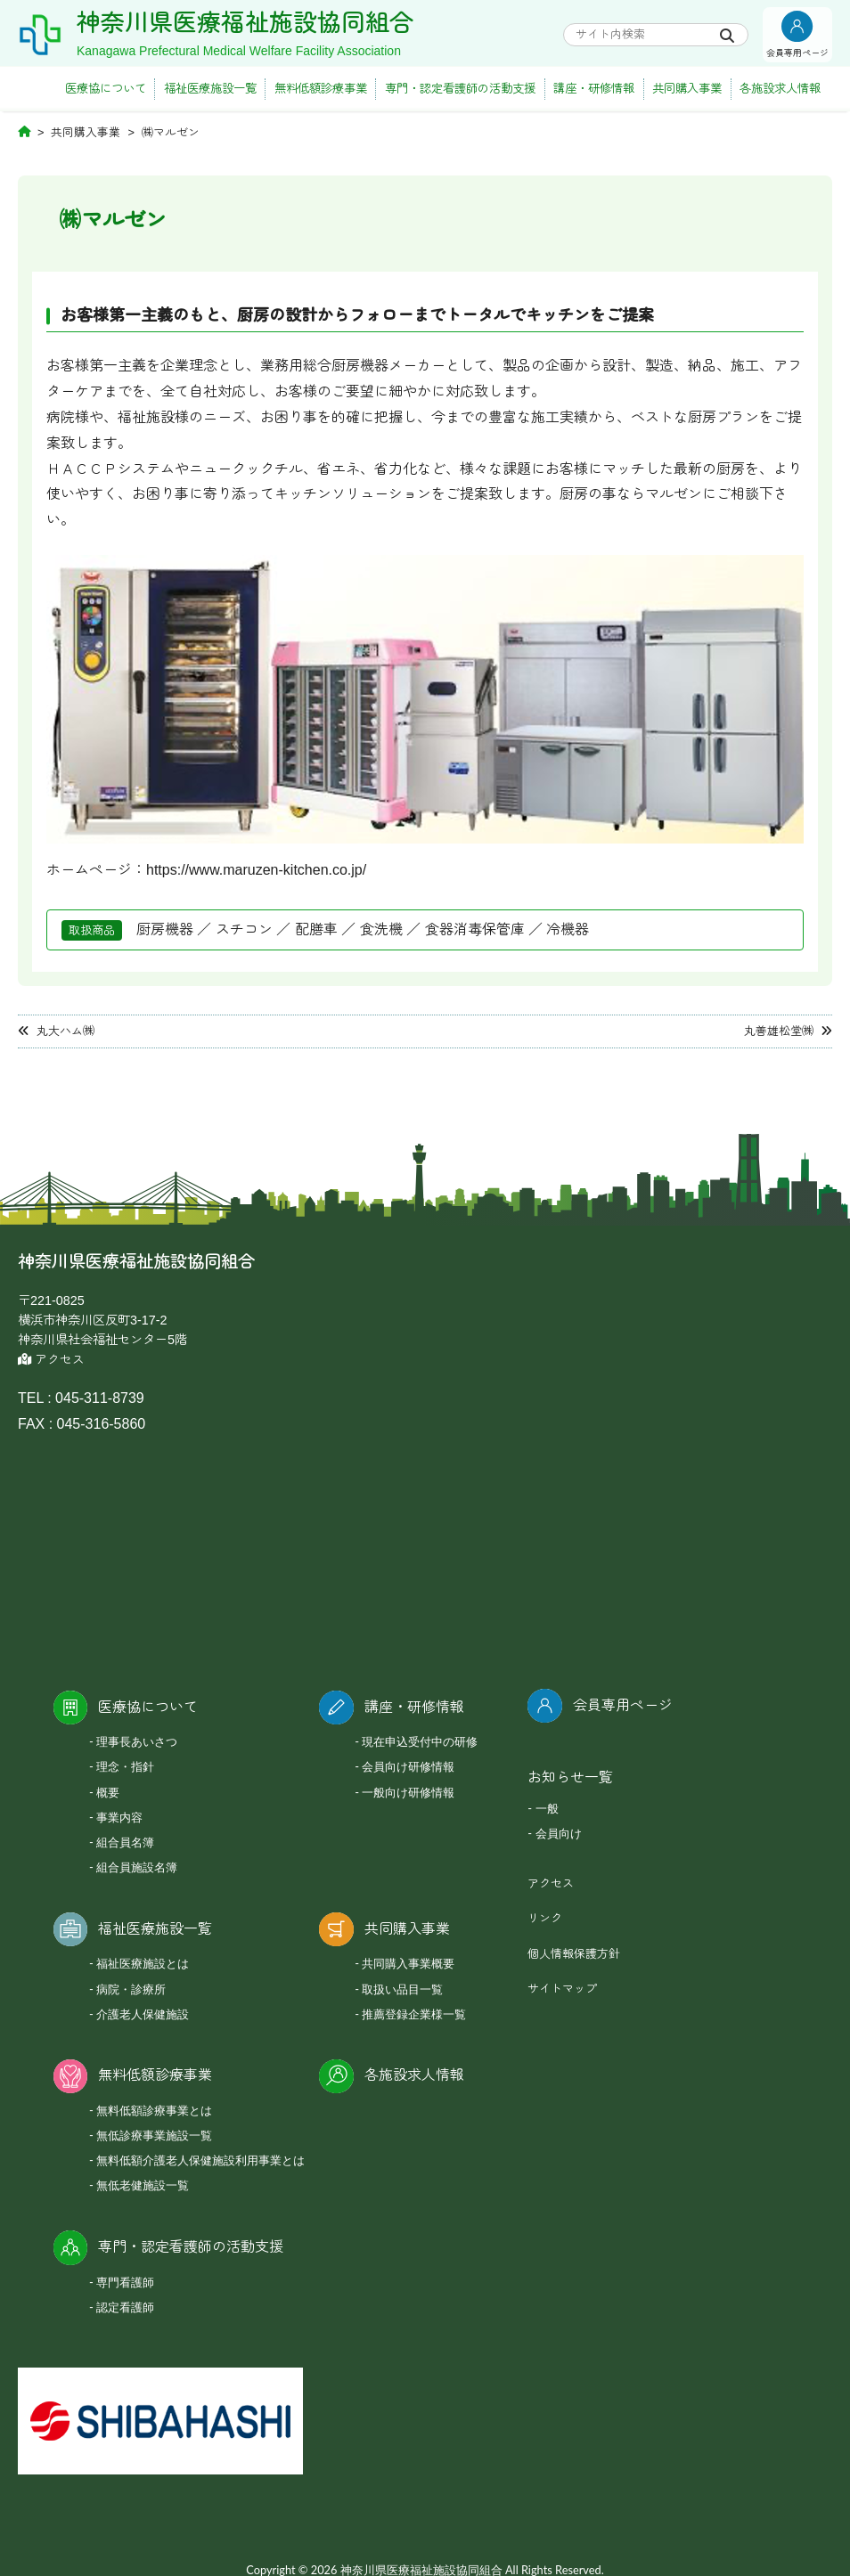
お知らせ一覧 (570, 1777)
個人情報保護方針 (573, 1954)
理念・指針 (125, 1766)
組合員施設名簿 (136, 1867)
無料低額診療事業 (320, 88)
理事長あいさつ (136, 1741)
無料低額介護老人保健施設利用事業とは (200, 2160)
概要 (107, 1792)
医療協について (105, 88)
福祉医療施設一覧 (210, 88)
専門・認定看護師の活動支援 (460, 88)
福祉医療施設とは (142, 1963)
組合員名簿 (125, 1842)
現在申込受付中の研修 (420, 1741)
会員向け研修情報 (408, 1766)
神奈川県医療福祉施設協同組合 (245, 23)
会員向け (558, 1833)
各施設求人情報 (780, 88)
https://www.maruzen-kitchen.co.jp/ (256, 869)
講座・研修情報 (593, 88)
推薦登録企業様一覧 (414, 2014)
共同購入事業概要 (408, 1963)
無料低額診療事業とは (154, 2110)
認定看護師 (125, 2307)
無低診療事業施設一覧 (154, 2135)
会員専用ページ (623, 1705)
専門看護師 (125, 2282)
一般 (547, 1808)
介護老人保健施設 (142, 2014)
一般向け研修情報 (408, 1792)
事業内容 (119, 1817)
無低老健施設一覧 (142, 2185)
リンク (544, 1918)
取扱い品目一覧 (402, 1989)
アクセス (51, 1359)
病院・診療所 (131, 1989)
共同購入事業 (687, 88)
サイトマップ (562, 1988)
